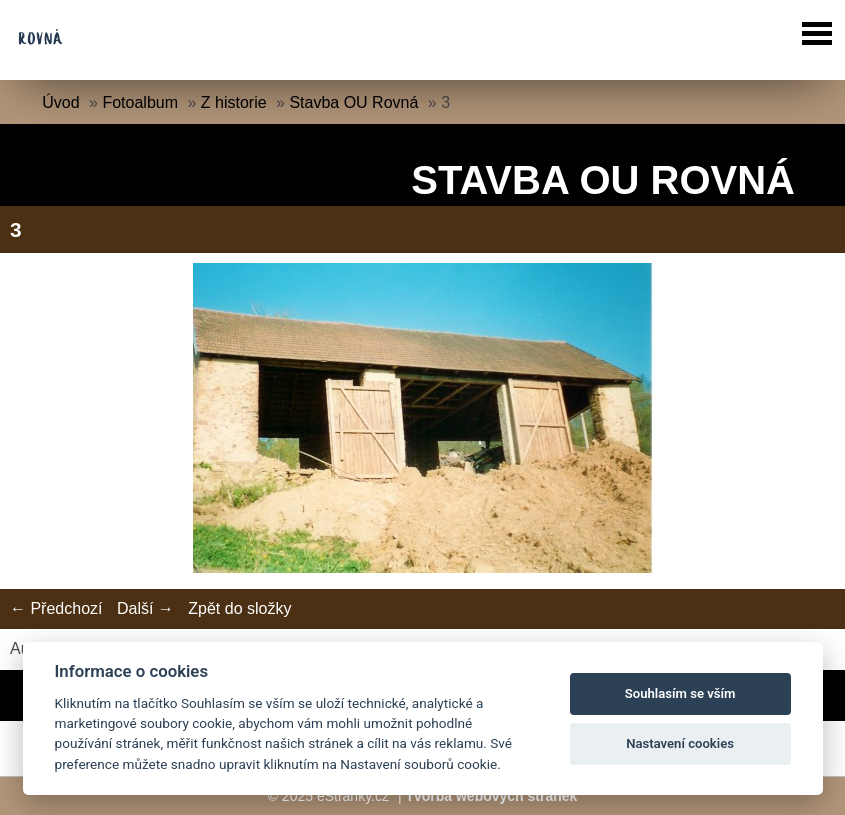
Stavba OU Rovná (353, 102)
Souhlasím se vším (680, 693)
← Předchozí (56, 608)
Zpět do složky (239, 608)
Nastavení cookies (680, 743)
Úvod (60, 102)
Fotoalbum (140, 102)
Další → (145, 608)
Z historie (234, 102)
